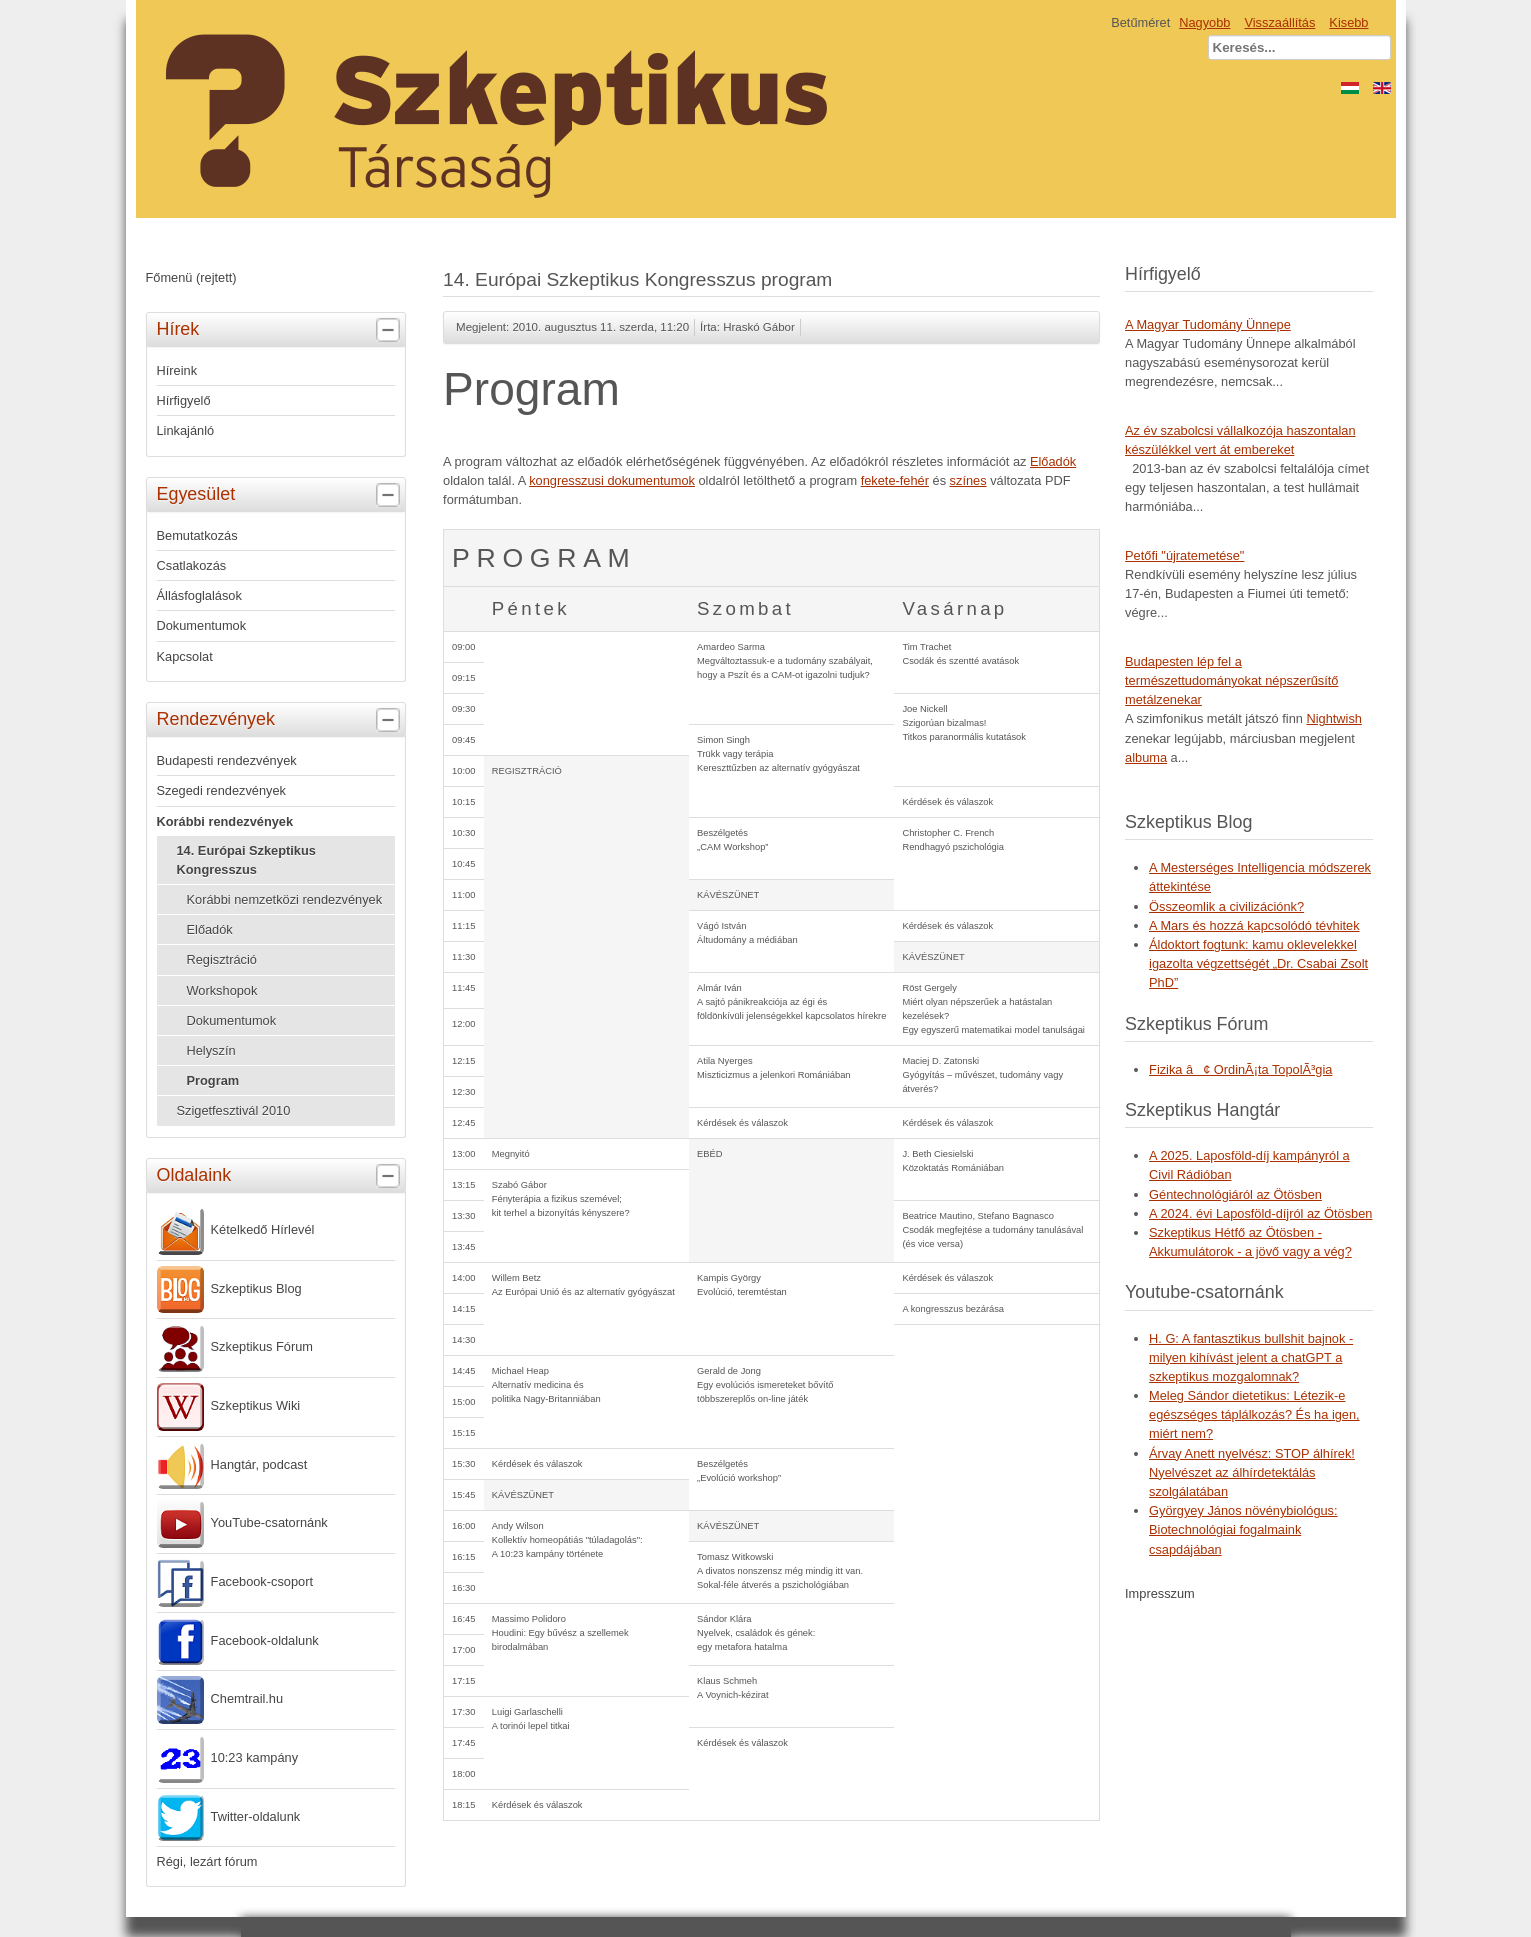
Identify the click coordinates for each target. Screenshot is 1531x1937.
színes (968, 480)
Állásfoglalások (199, 595)
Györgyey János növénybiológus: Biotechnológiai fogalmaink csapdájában (1243, 1529)
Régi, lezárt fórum (207, 1861)
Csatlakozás (192, 565)
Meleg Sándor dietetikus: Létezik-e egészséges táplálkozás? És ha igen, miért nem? (1254, 1414)
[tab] (390, 330)
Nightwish (1333, 718)
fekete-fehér (895, 480)
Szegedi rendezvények (221, 790)
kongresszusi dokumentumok (612, 480)
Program (213, 1080)
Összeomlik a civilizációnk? (1226, 906)
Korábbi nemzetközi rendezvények (285, 899)
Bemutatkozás (197, 535)
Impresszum (1160, 1593)
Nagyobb (1204, 22)
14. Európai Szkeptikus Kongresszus (246, 860)
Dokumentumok (202, 625)
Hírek (281, 330)
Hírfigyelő (184, 400)
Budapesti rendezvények (227, 760)
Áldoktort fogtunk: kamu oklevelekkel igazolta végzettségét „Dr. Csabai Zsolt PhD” (1258, 963)
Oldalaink (281, 1176)
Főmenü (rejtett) (191, 277)
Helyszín (211, 1050)
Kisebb (1348, 22)
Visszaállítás (1279, 22)
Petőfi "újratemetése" (1184, 555)
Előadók (210, 929)
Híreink (177, 370)
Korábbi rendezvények (225, 821)
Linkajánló (186, 430)
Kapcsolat (185, 656)
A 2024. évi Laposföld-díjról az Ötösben (1260, 1213)
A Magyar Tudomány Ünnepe (1208, 324)
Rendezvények (281, 720)
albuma (1146, 757)
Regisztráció (222, 959)
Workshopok (222, 990)
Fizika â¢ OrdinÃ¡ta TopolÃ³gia (1240, 1069)
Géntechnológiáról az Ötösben (1235, 1194)
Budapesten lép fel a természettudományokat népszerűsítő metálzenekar (1231, 680)
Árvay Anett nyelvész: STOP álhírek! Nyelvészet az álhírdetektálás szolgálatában (1252, 1472)
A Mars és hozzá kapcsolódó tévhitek (1254, 925)
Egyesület (281, 495)
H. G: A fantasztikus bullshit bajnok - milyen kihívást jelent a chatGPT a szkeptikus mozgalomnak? (1251, 1357)
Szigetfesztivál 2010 (234, 1110)
